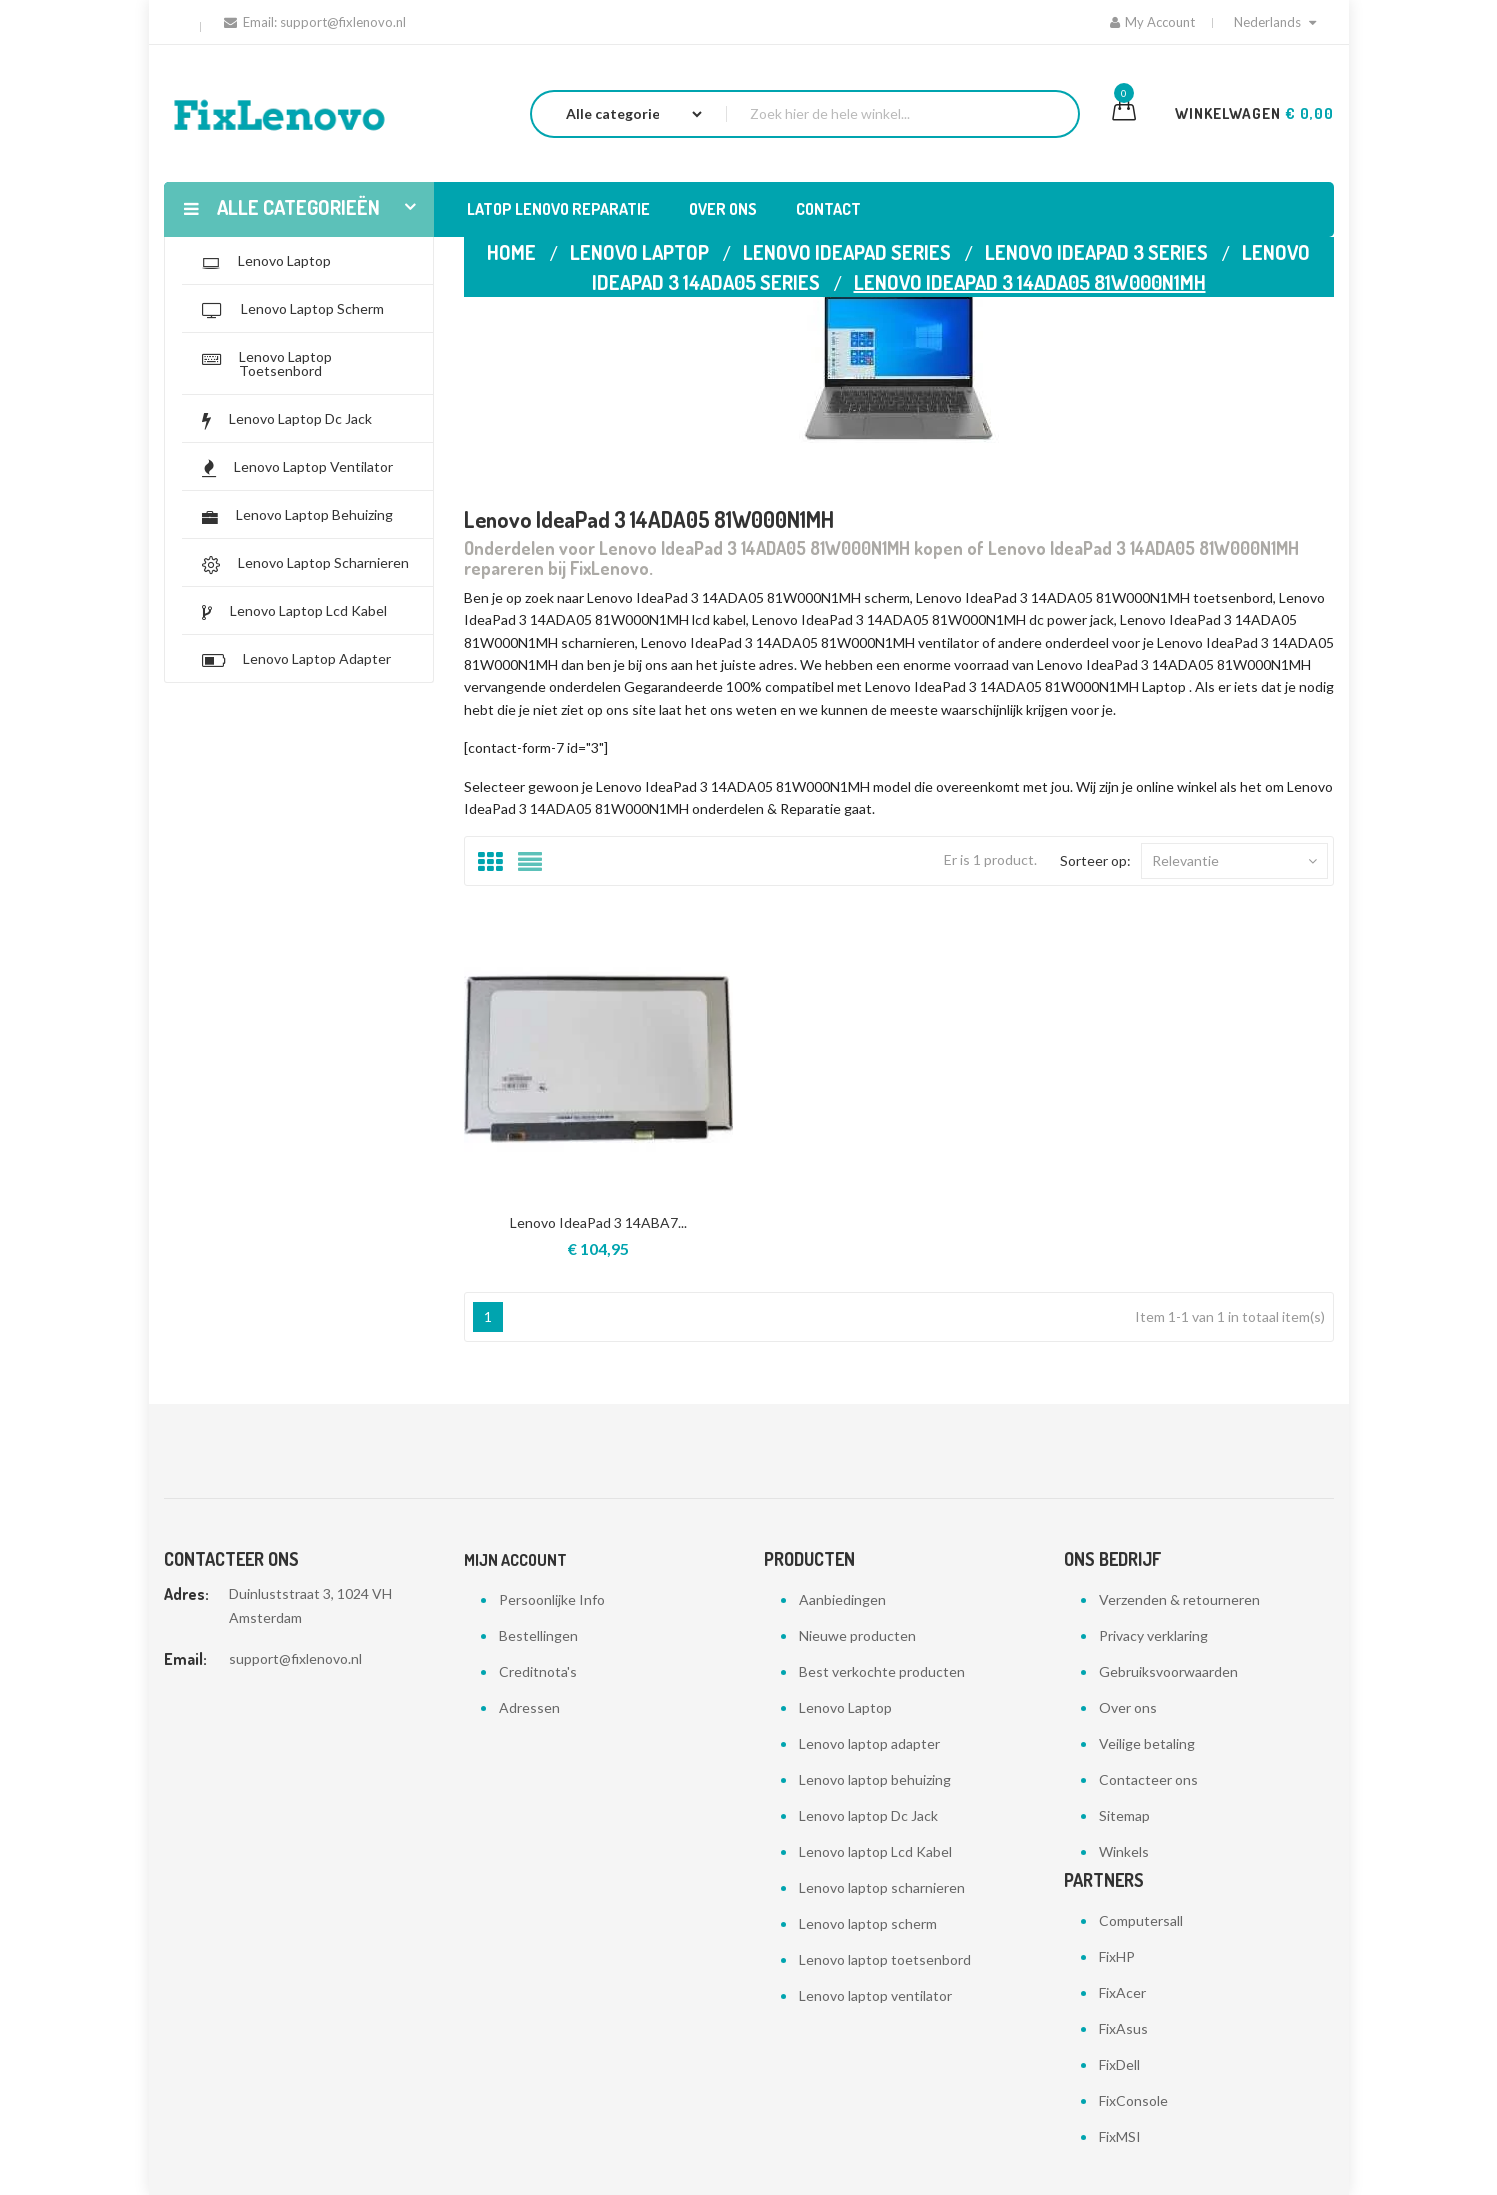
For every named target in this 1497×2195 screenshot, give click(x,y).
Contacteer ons (1148, 1779)
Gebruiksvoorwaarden (1168, 1671)
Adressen (529, 1707)
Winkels (1124, 1851)
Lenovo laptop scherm (868, 1923)
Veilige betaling (1147, 1743)
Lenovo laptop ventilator (875, 1995)
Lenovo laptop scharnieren (882, 1887)
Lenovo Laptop (845, 1707)
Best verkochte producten (882, 1671)
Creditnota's (538, 1671)
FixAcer (1122, 1992)
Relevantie (1234, 861)
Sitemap (1124, 1815)
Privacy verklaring (1153, 1635)
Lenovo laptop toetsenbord (885, 1959)
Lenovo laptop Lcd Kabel (875, 1851)
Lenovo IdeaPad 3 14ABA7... (598, 1222)
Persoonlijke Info (552, 1599)
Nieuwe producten (857, 1635)
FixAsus (1123, 2028)
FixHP (1117, 1956)
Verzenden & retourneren (1179, 1599)
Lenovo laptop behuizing (875, 1779)
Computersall (1141, 1920)
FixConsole (1133, 2100)
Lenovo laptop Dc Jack (868, 1815)
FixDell (1119, 2064)
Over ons (1128, 1707)
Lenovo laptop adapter (869, 1743)
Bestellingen (538, 1635)
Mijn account (515, 1560)
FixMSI (1120, 2136)
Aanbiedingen (842, 1599)
